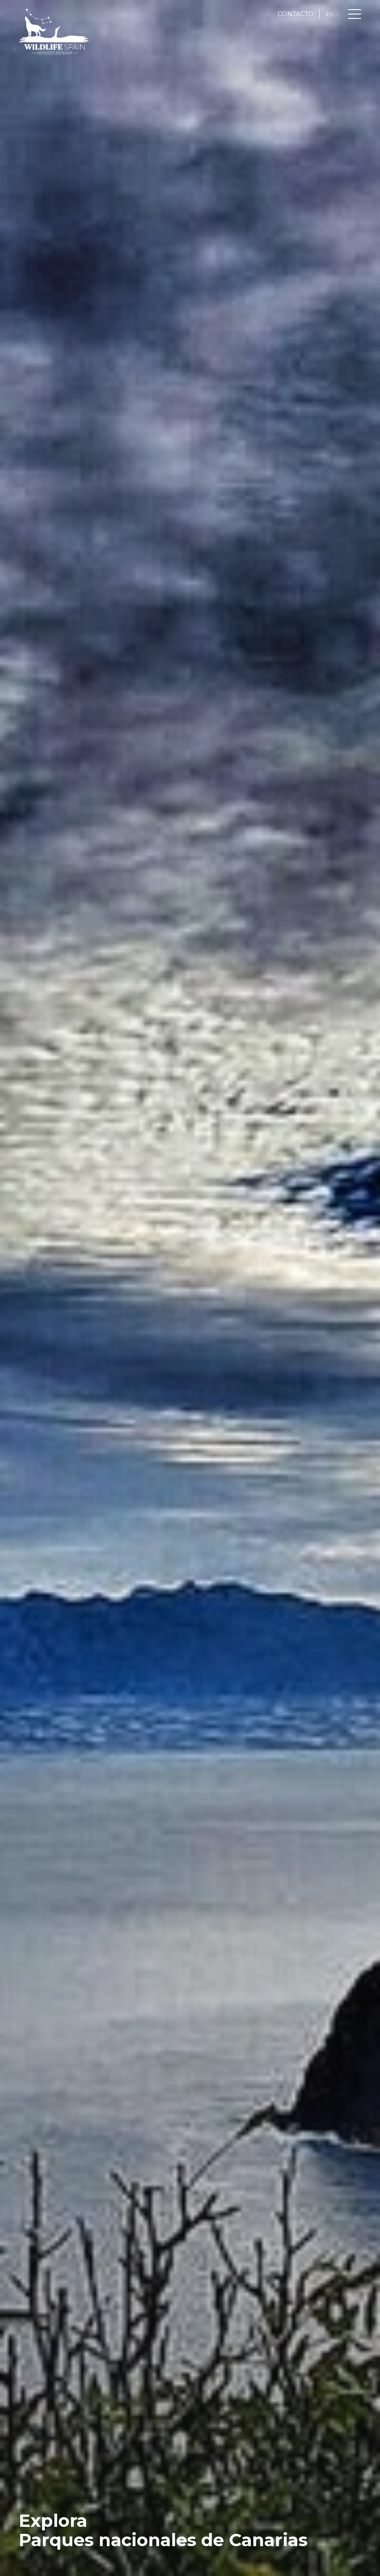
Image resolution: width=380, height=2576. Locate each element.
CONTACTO (295, 14)
